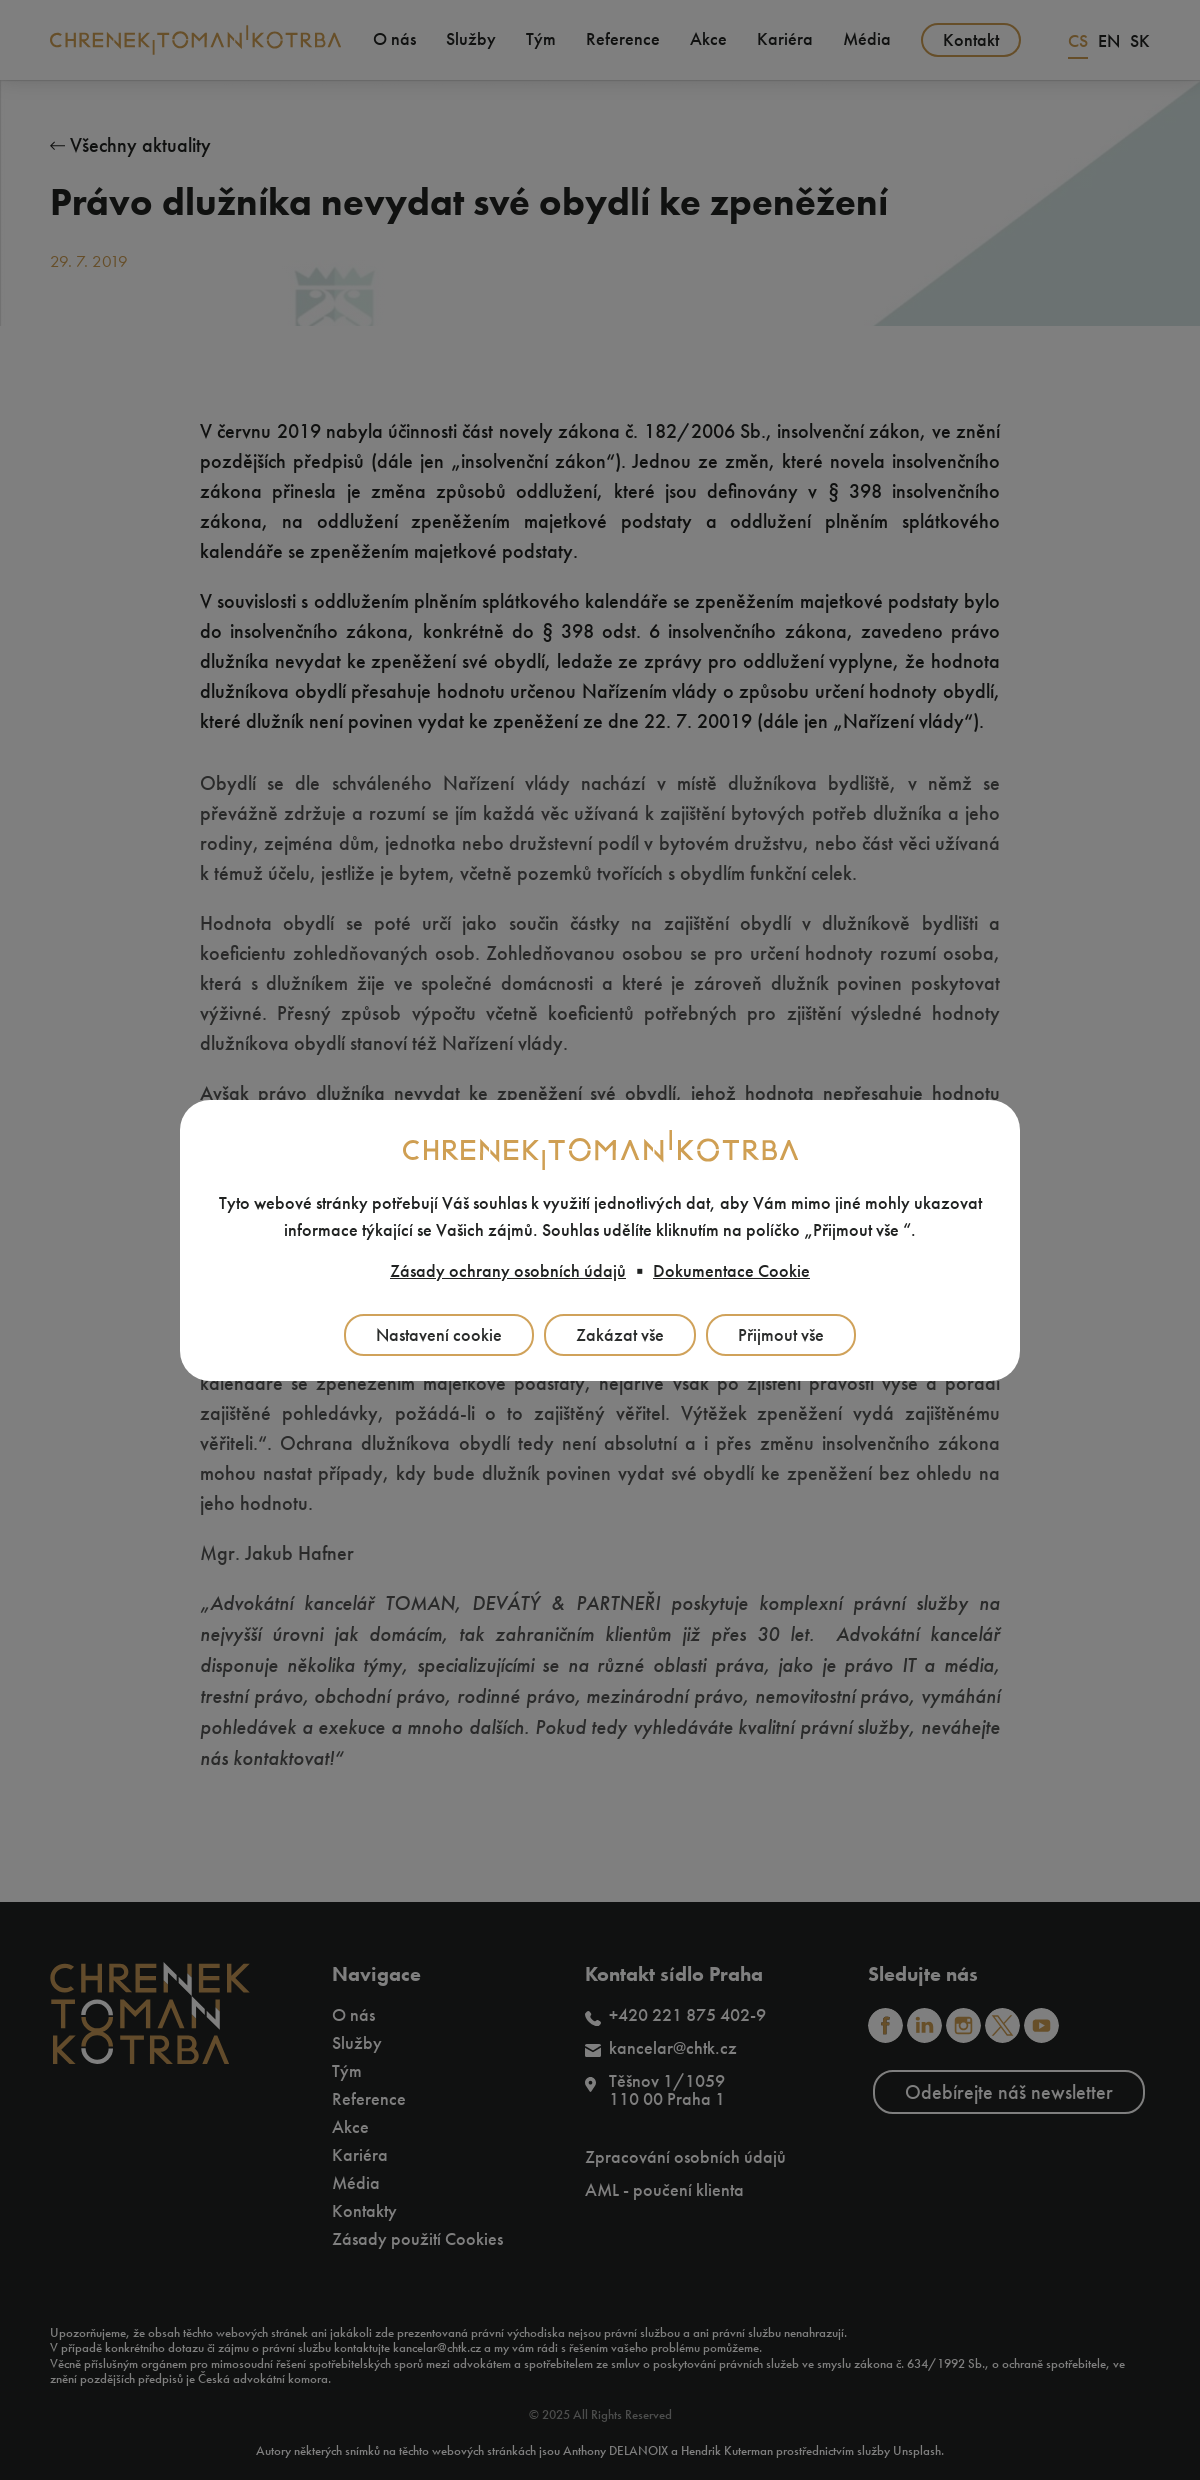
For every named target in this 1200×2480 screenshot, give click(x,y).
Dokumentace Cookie (731, 1271)
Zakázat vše (620, 1335)
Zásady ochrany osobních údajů (508, 1271)
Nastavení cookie (439, 1335)
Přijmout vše (781, 1335)
